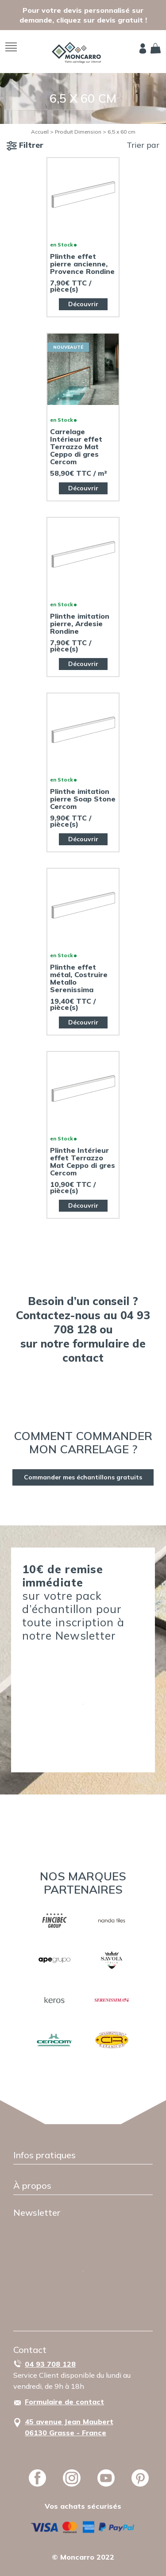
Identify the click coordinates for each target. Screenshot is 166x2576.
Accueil (40, 131)
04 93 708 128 (50, 2364)
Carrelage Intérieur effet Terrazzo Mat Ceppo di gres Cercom (76, 447)
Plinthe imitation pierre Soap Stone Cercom (83, 799)
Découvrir (83, 304)
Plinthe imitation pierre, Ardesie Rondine (79, 623)
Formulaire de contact (64, 2401)
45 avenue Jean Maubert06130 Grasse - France (69, 2427)
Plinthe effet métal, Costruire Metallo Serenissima (79, 978)
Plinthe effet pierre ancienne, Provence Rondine (82, 264)
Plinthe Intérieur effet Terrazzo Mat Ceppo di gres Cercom (82, 1162)
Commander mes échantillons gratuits (83, 1477)
